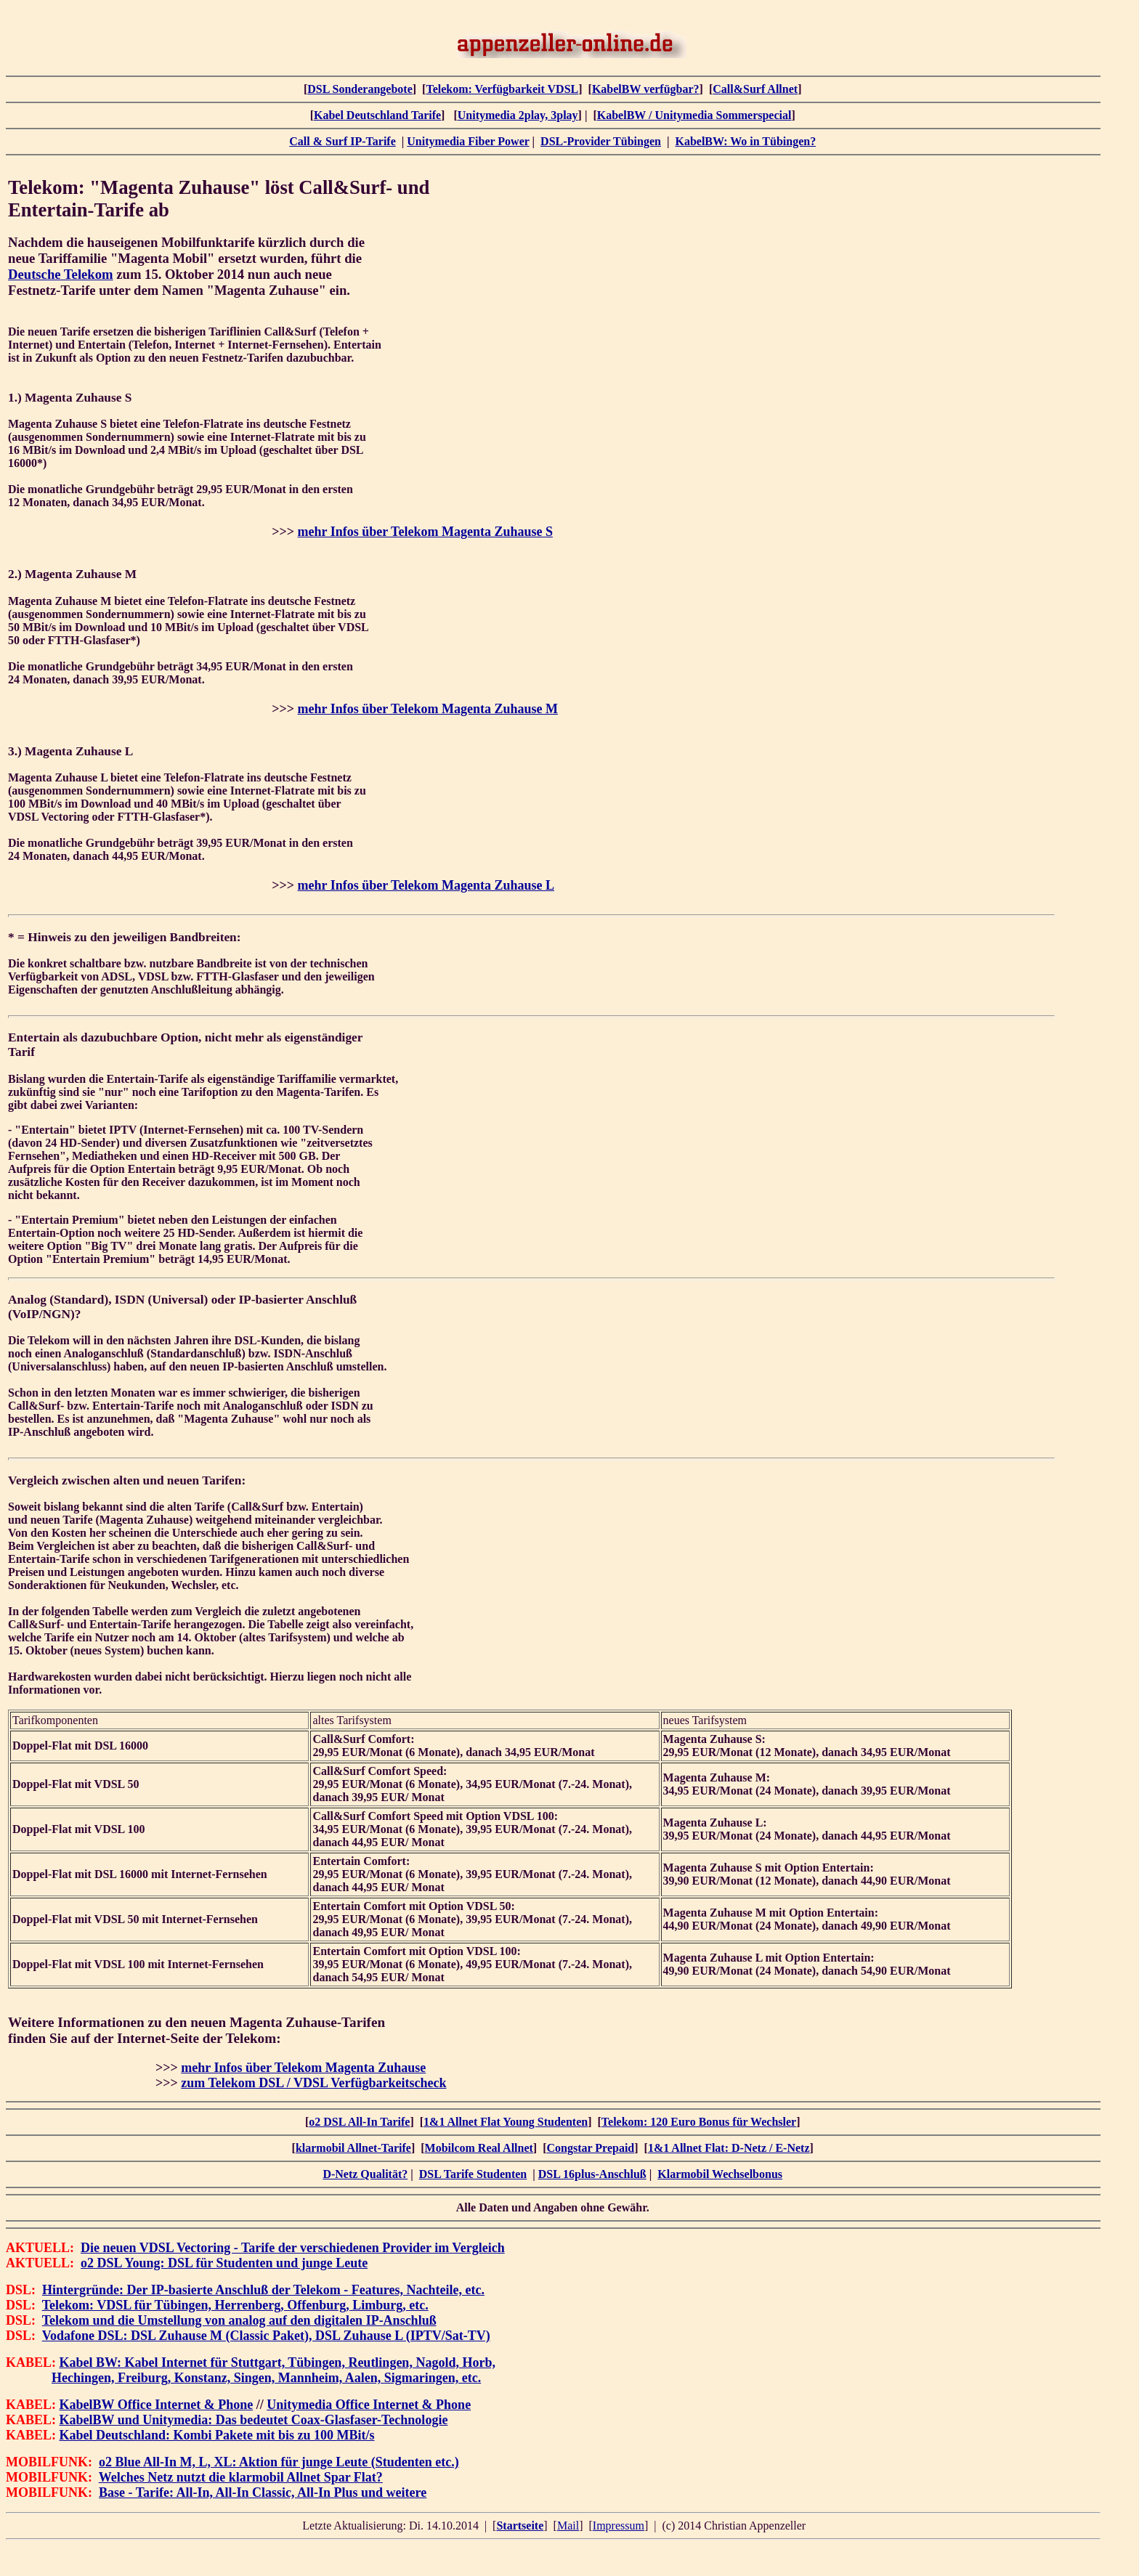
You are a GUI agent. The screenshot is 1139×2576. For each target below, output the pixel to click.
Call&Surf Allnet (755, 89)
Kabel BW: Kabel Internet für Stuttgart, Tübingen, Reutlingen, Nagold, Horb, (277, 2362)
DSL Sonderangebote (359, 89)
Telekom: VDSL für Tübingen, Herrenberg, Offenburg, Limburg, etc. (235, 2305)
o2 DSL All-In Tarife (359, 2122)
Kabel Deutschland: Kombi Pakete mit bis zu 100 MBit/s (217, 2435)
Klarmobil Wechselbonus (719, 2174)
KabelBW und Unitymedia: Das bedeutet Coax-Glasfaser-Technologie (254, 2420)
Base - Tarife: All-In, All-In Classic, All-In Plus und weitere (262, 2492)
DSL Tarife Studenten (473, 2174)
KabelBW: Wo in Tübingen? (745, 141)
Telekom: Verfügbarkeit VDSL (502, 89)
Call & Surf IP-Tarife (342, 141)
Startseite (519, 2525)
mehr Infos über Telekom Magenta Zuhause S (425, 531)
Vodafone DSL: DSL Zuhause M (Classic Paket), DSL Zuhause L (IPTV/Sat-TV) (266, 2335)
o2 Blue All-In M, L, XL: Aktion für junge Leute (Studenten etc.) (279, 2462)
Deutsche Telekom (60, 274)
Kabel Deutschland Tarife (377, 115)
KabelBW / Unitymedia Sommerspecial (694, 115)
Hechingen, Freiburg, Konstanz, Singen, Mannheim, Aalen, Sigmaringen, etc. (266, 2377)
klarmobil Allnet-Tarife (353, 2148)
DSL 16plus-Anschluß (592, 2174)
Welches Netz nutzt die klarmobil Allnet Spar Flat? (241, 2477)
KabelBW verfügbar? (646, 89)
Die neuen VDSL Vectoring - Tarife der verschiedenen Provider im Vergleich (293, 2247)
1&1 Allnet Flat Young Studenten (505, 2122)
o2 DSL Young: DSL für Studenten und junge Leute (224, 2263)
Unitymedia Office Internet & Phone (369, 2404)
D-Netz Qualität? (365, 2174)
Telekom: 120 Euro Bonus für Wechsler (698, 2122)
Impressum (618, 2525)
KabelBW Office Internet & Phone (157, 2404)
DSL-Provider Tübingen (600, 141)
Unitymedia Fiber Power (468, 141)
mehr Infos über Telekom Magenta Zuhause (303, 2067)
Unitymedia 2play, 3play (518, 115)
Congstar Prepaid (591, 2148)
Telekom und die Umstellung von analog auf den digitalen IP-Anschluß (239, 2320)
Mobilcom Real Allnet (479, 2148)
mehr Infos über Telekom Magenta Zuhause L (426, 885)
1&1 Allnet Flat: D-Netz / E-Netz (729, 2148)
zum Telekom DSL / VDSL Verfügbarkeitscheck (313, 2083)
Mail (568, 2525)
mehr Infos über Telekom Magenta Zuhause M (428, 709)
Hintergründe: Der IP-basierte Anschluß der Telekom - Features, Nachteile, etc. (263, 2290)
